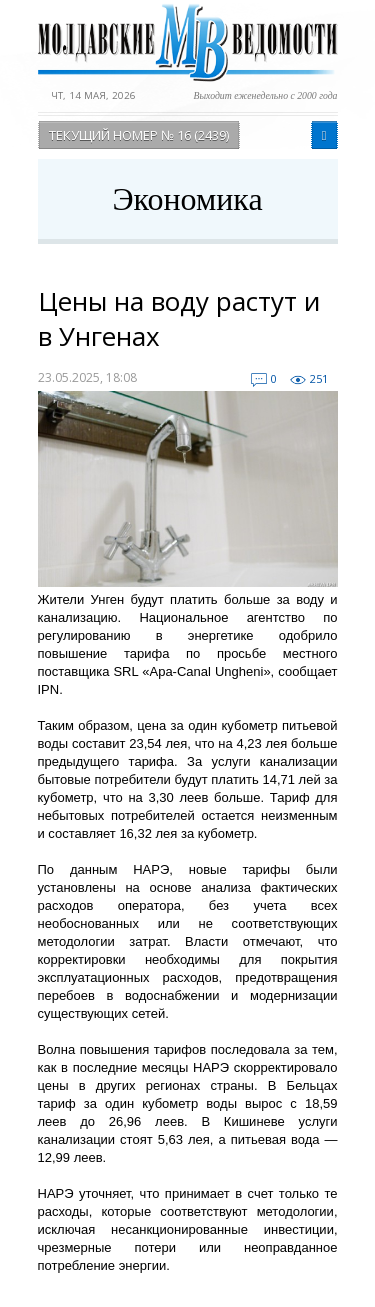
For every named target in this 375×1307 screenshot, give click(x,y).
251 (319, 378)
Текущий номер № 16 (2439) (139, 135)
